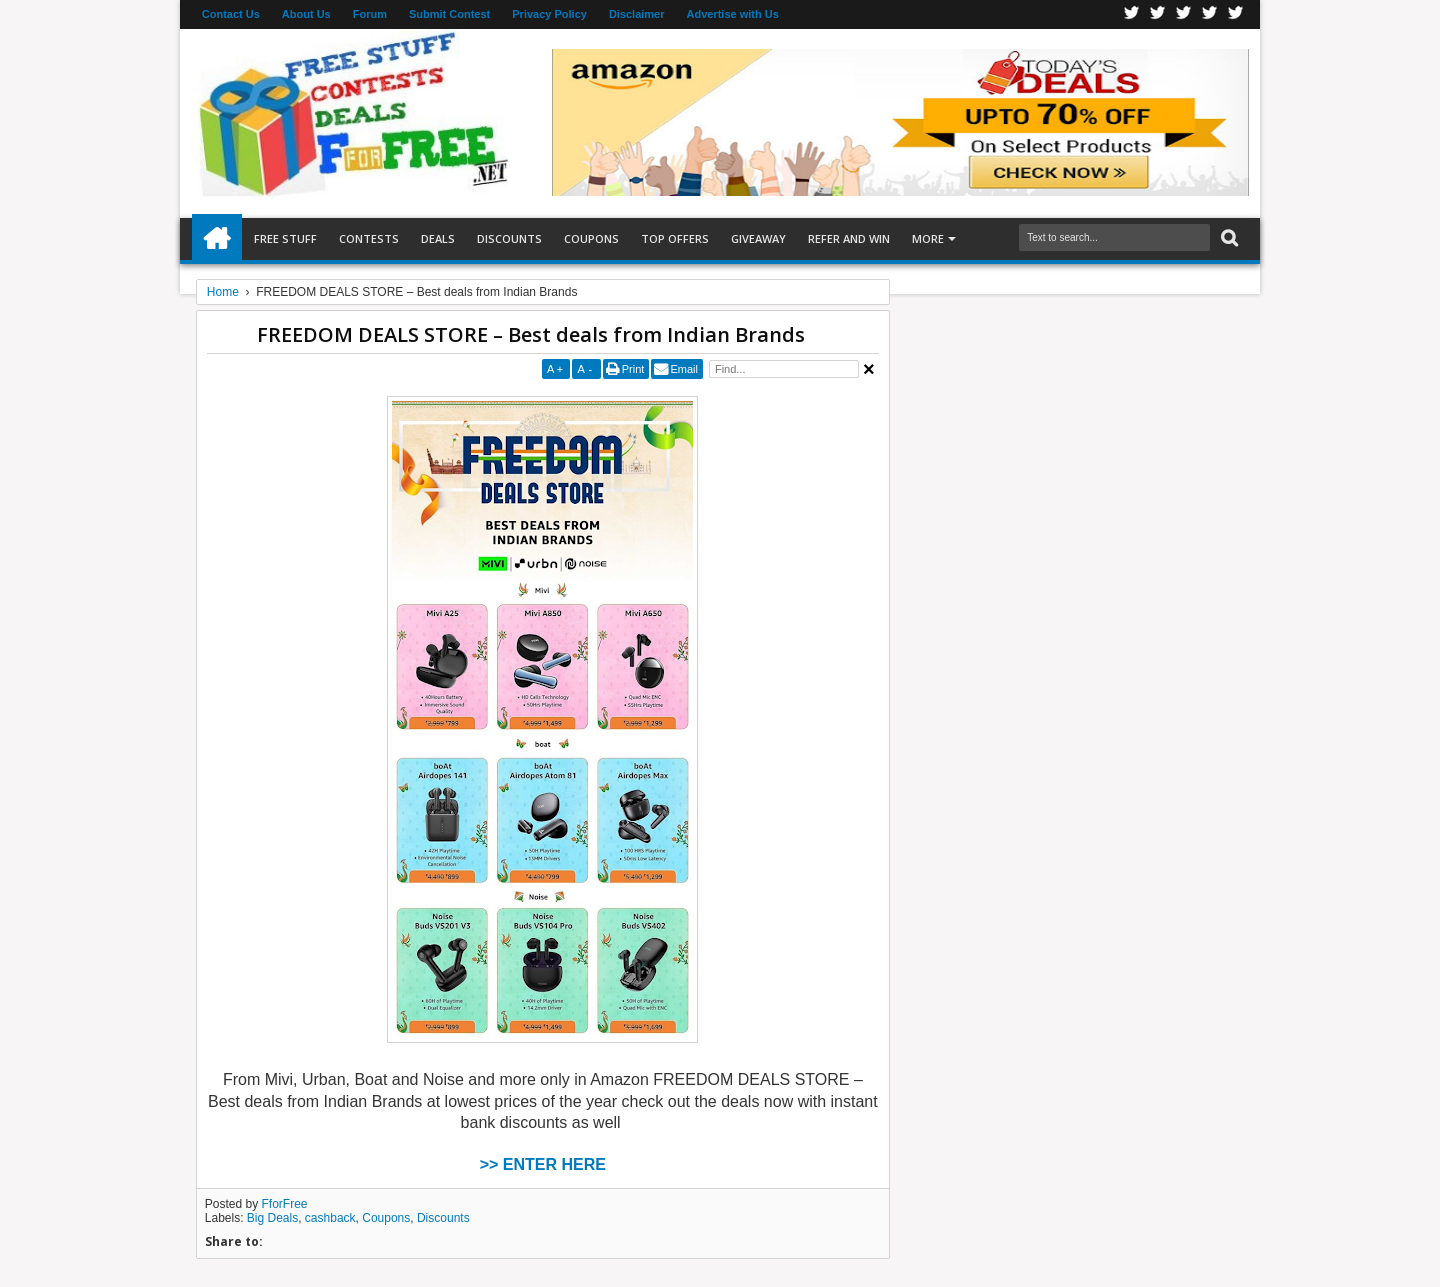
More (928, 238)
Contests (369, 238)
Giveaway (758, 238)
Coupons (591, 238)
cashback (330, 1218)
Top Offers (675, 238)
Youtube (1236, 14)
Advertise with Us (733, 14)
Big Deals (272, 1218)
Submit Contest (449, 14)
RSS (1210, 14)
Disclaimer (637, 14)
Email (684, 369)
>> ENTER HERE (543, 1164)
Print (633, 369)
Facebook (1132, 14)
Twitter (1158, 14)
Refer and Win (849, 238)
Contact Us (231, 14)
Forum (370, 14)
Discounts (509, 238)
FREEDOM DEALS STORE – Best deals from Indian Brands (531, 334)
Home (217, 239)
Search (1227, 238)
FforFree (285, 1204)
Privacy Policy (549, 14)
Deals (438, 238)
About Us (306, 14)
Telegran (1184, 14)
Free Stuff (285, 238)
